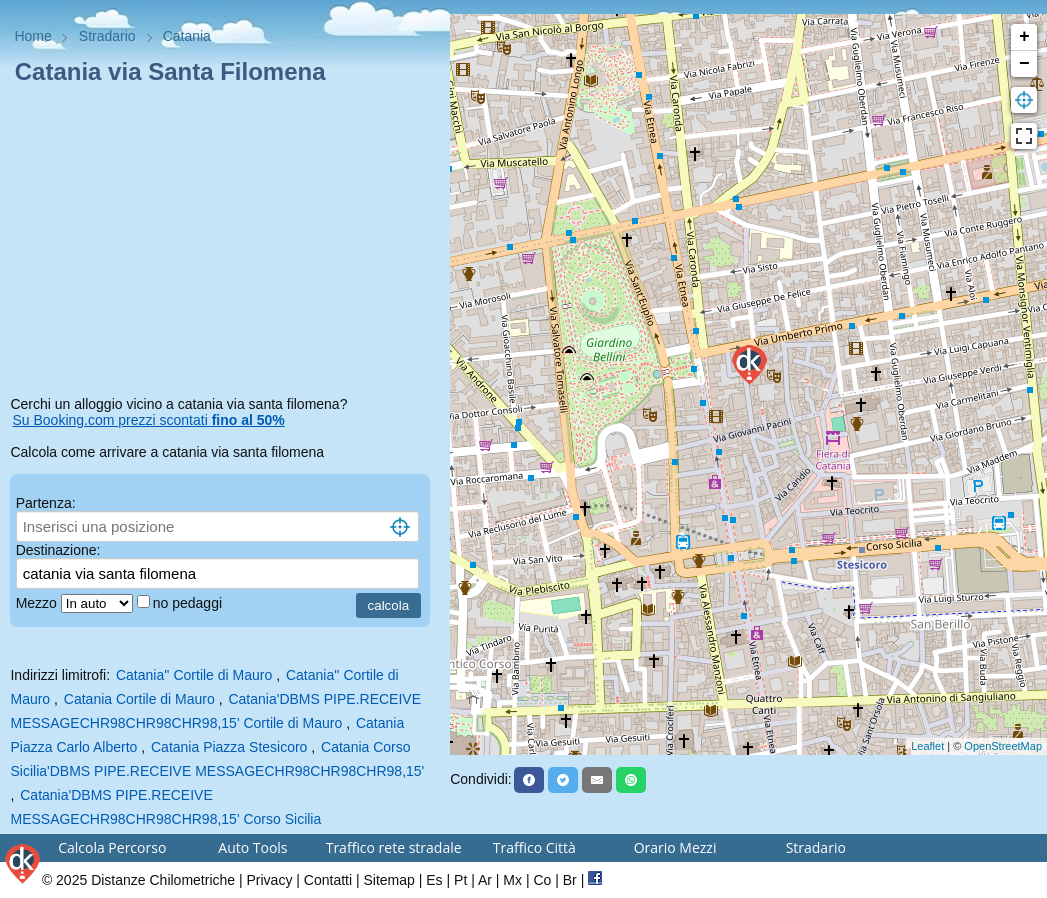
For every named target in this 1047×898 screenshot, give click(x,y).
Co (542, 880)
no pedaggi (189, 603)
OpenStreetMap (1003, 746)
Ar (485, 880)
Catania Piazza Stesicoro (229, 747)
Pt (460, 880)
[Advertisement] (224, 244)
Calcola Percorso (112, 847)
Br (570, 880)
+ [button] (1024, 37)
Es (434, 880)
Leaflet (927, 746)
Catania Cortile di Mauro (139, 699)
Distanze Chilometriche (163, 880)
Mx (512, 880)
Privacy (270, 880)
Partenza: (46, 503)
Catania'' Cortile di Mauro (194, 675)
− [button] (1024, 64)
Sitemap (389, 880)
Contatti (328, 880)
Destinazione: (58, 550)
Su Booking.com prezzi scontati (148, 420)
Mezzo (38, 603)
